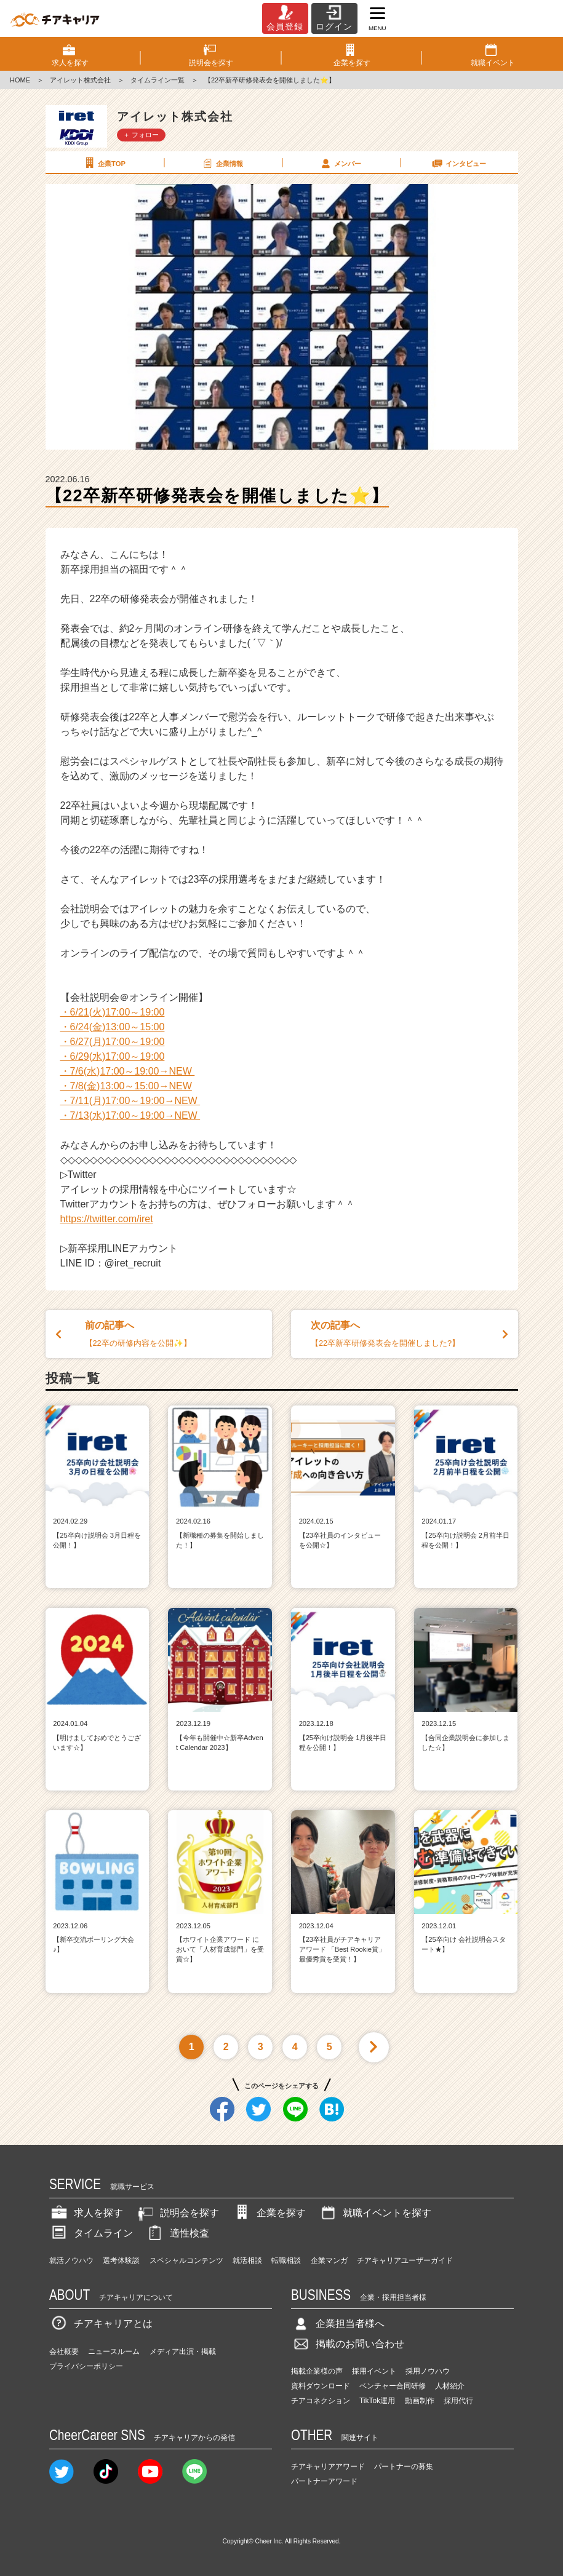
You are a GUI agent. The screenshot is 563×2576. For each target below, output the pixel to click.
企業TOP (104, 163)
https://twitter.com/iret (106, 1219)
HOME (20, 80)
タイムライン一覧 (157, 80)
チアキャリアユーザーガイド (405, 2260)
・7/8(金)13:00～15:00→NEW (126, 1086)
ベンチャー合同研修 (392, 2386)
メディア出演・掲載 (183, 2351)
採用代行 (458, 2400)
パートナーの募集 (403, 2466)
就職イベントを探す (374, 2212)
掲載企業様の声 (317, 2371)
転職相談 (286, 2260)
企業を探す (269, 2212)
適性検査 (177, 2233)
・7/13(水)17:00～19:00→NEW (130, 1115)
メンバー (340, 163)
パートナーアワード (324, 2481)
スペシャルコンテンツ (186, 2260)
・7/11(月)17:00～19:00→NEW (130, 1100)
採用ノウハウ (427, 2371)
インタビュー (458, 163)
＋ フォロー (141, 134)
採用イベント (374, 2371)
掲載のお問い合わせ (347, 2343)
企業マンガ (329, 2260)
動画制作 (419, 2400)
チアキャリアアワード (328, 2466)
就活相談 (247, 2260)
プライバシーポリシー (86, 2366)
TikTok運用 (377, 2400)
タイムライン (91, 2233)
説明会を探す (177, 2212)
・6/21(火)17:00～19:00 (112, 1012)
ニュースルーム (114, 2351)
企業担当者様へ (338, 2323)
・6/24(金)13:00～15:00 (112, 1027)
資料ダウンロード (320, 2386)
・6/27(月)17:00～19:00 (112, 1041)
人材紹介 (450, 2386)
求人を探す (86, 2212)
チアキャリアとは (101, 2323)
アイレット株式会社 (80, 80)
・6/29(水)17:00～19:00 (112, 1056)
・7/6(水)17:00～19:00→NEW (127, 1071)
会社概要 (64, 2351)
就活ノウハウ (71, 2260)
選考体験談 (121, 2260)
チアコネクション (320, 2400)
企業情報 (222, 163)
